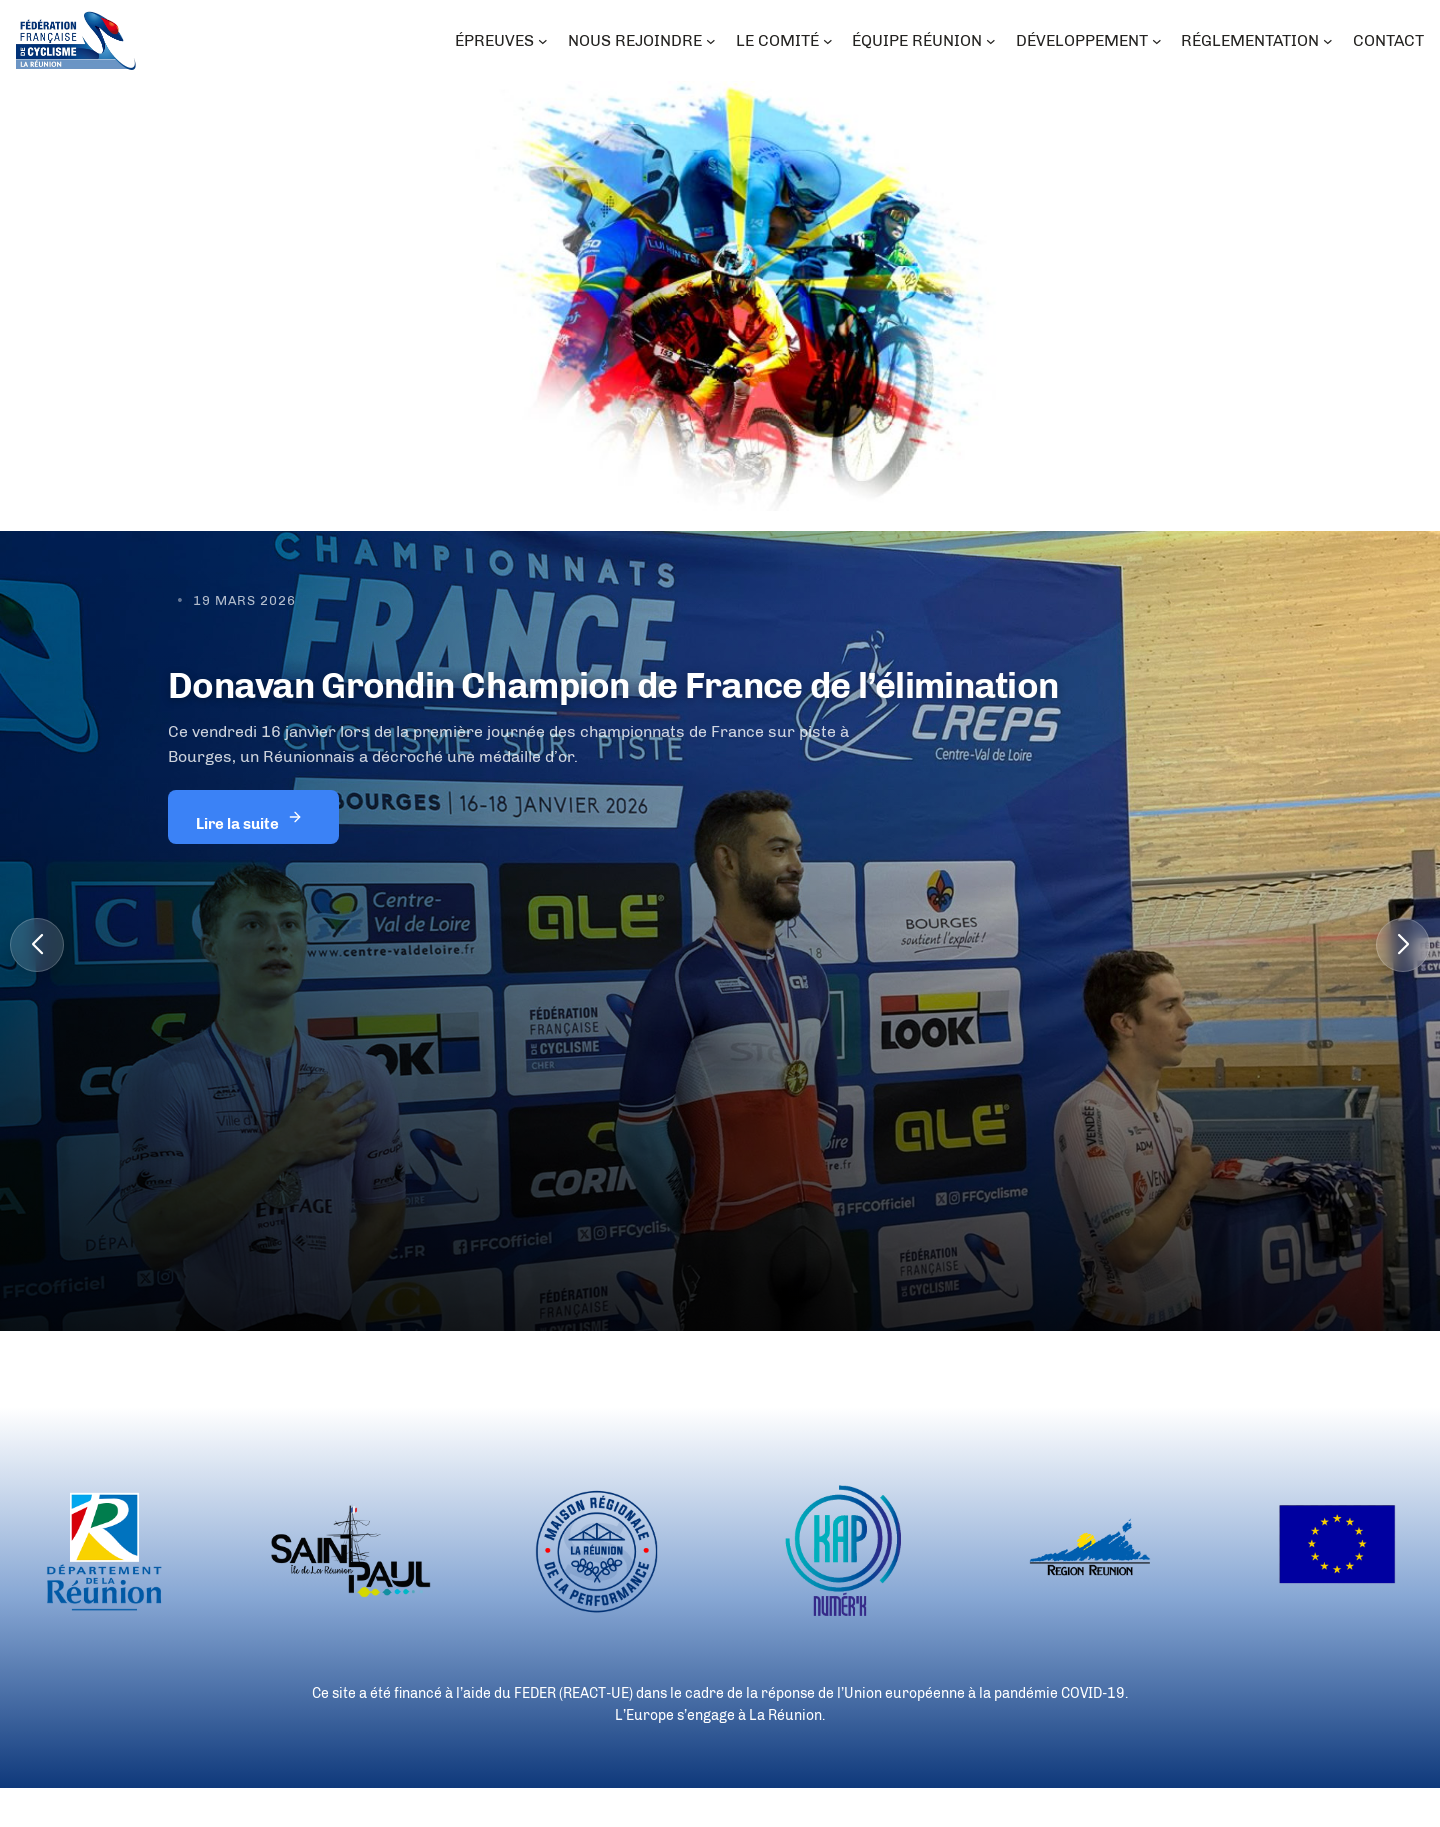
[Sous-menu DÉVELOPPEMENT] (1089, 41)
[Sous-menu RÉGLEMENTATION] (1257, 41)
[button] (37, 945)
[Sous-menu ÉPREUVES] (501, 41)
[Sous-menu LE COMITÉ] (784, 41)
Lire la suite (249, 821)
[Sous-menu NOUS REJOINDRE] (642, 41)
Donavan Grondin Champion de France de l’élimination (613, 686)
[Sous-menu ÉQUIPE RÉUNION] (924, 41)
